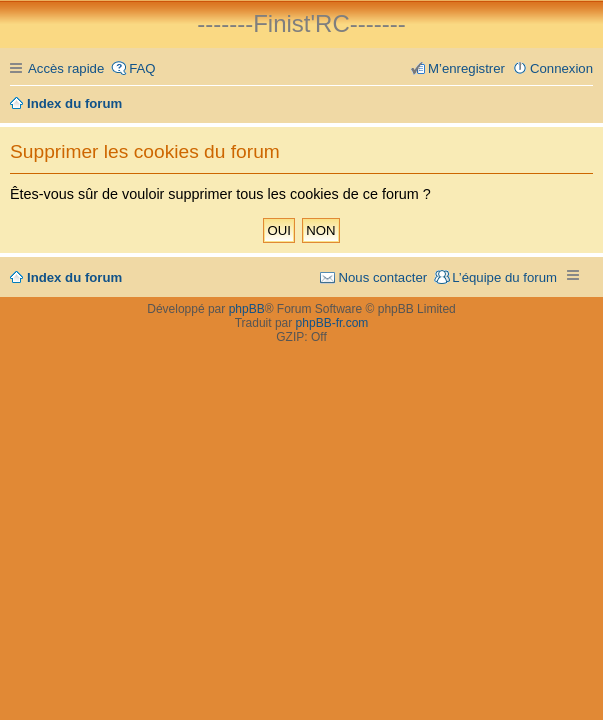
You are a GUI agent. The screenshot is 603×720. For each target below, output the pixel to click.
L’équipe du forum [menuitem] (504, 277)
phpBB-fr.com (332, 323)
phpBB (247, 309)
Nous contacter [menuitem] (382, 277)
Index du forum (74, 277)
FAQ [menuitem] (142, 68)
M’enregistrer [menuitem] (466, 68)
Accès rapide (66, 68)
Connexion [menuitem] (561, 68)
